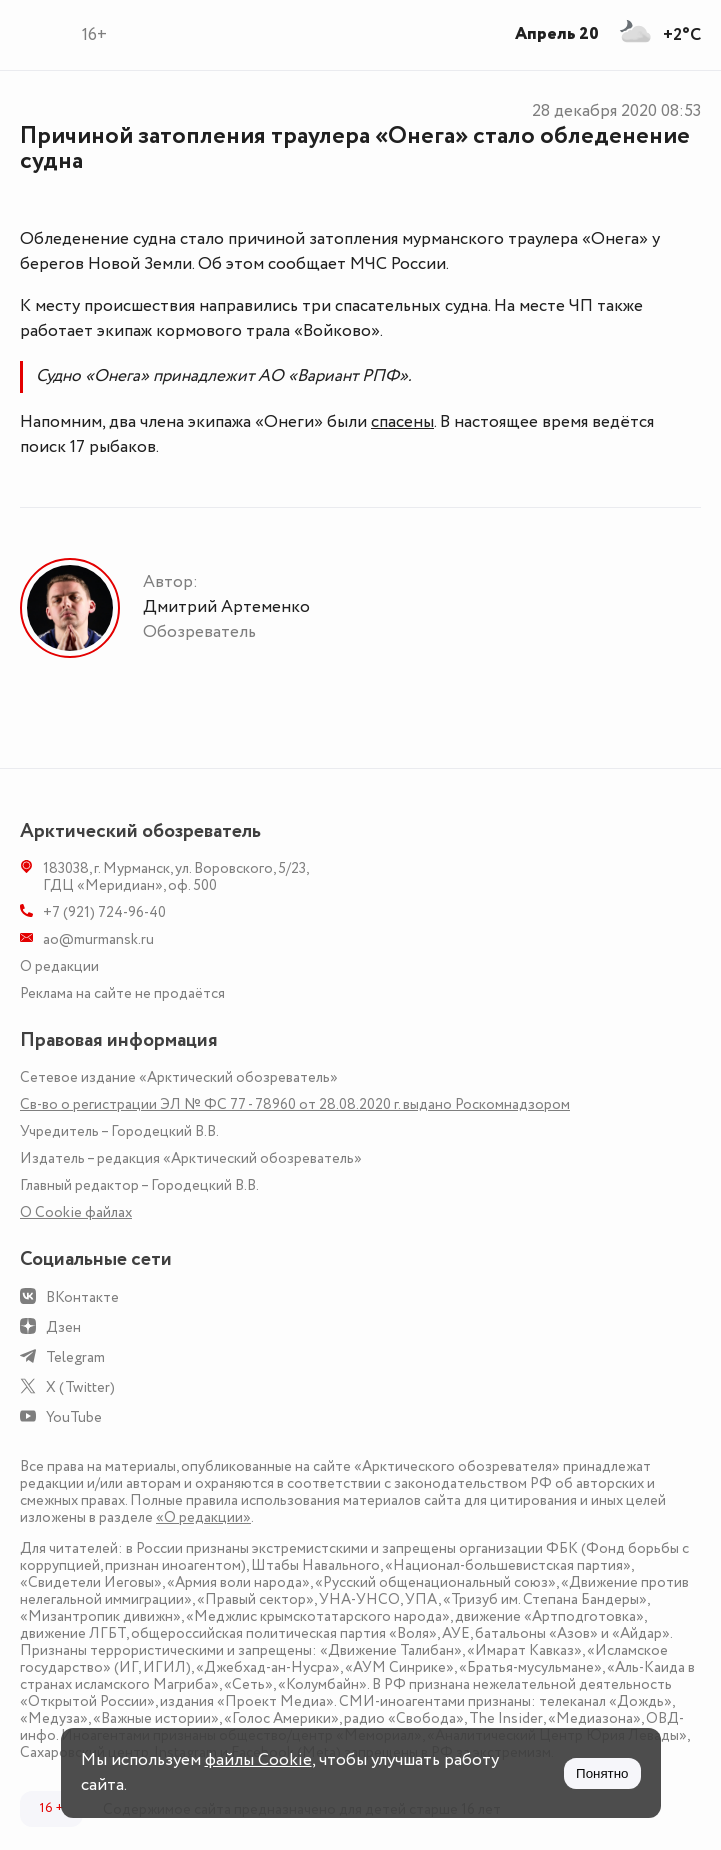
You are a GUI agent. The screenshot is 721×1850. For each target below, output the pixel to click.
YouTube (74, 1417)
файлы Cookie (258, 1760)
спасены (402, 422)
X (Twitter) (80, 1387)
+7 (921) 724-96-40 (104, 912)
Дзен (63, 1327)
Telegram (75, 1357)
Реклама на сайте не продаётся (122, 993)
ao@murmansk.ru (98, 939)
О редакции (59, 966)
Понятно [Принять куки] (602, 1773)
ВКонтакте (82, 1297)
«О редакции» (203, 1517)
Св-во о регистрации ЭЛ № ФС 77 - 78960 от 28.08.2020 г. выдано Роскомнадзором (295, 1104)
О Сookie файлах (76, 1212)
